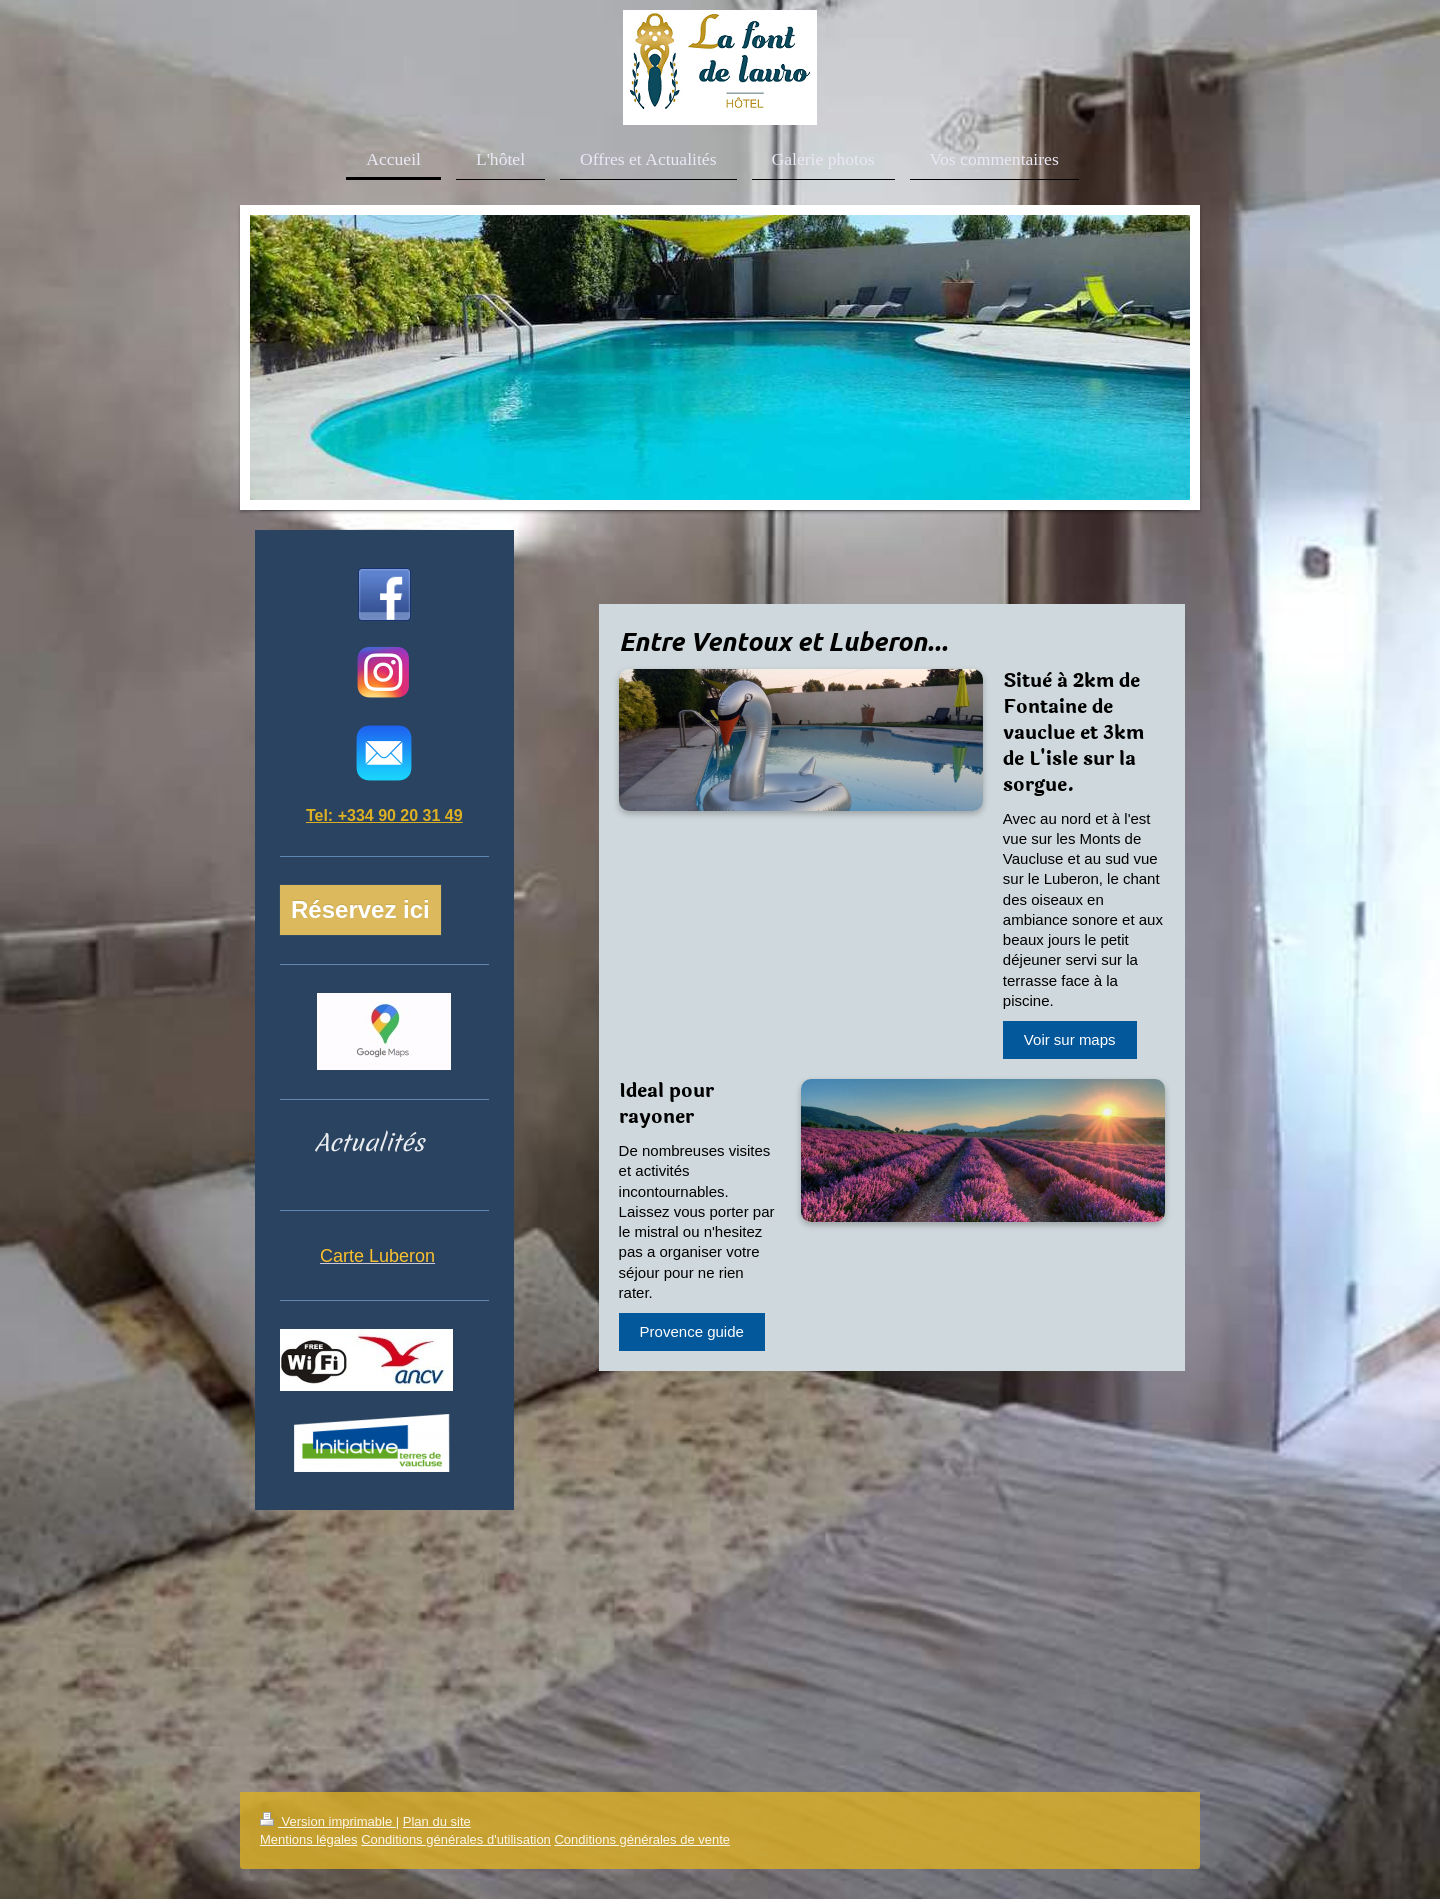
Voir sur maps (1070, 1039)
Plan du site (437, 1821)
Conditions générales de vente (642, 1839)
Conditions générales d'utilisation (456, 1839)
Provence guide (692, 1331)
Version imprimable (328, 1821)
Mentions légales (309, 1839)
